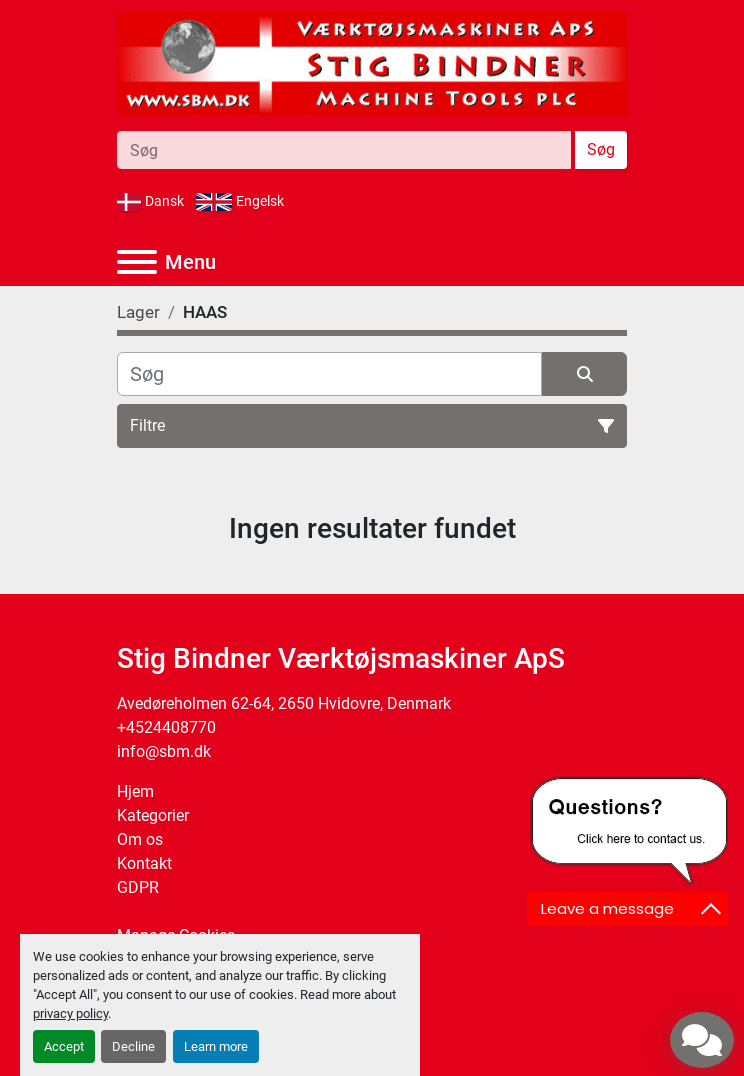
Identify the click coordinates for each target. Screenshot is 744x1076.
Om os (140, 839)
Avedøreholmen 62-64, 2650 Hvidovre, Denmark (284, 703)
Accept (64, 1046)
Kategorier (153, 815)
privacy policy (70, 1013)
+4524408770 (166, 727)
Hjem (135, 791)
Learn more (216, 1046)
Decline (133, 1046)
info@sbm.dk (164, 751)
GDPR (138, 887)
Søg (601, 149)
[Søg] (329, 374)
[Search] (344, 150)
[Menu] (137, 262)
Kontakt (144, 863)
